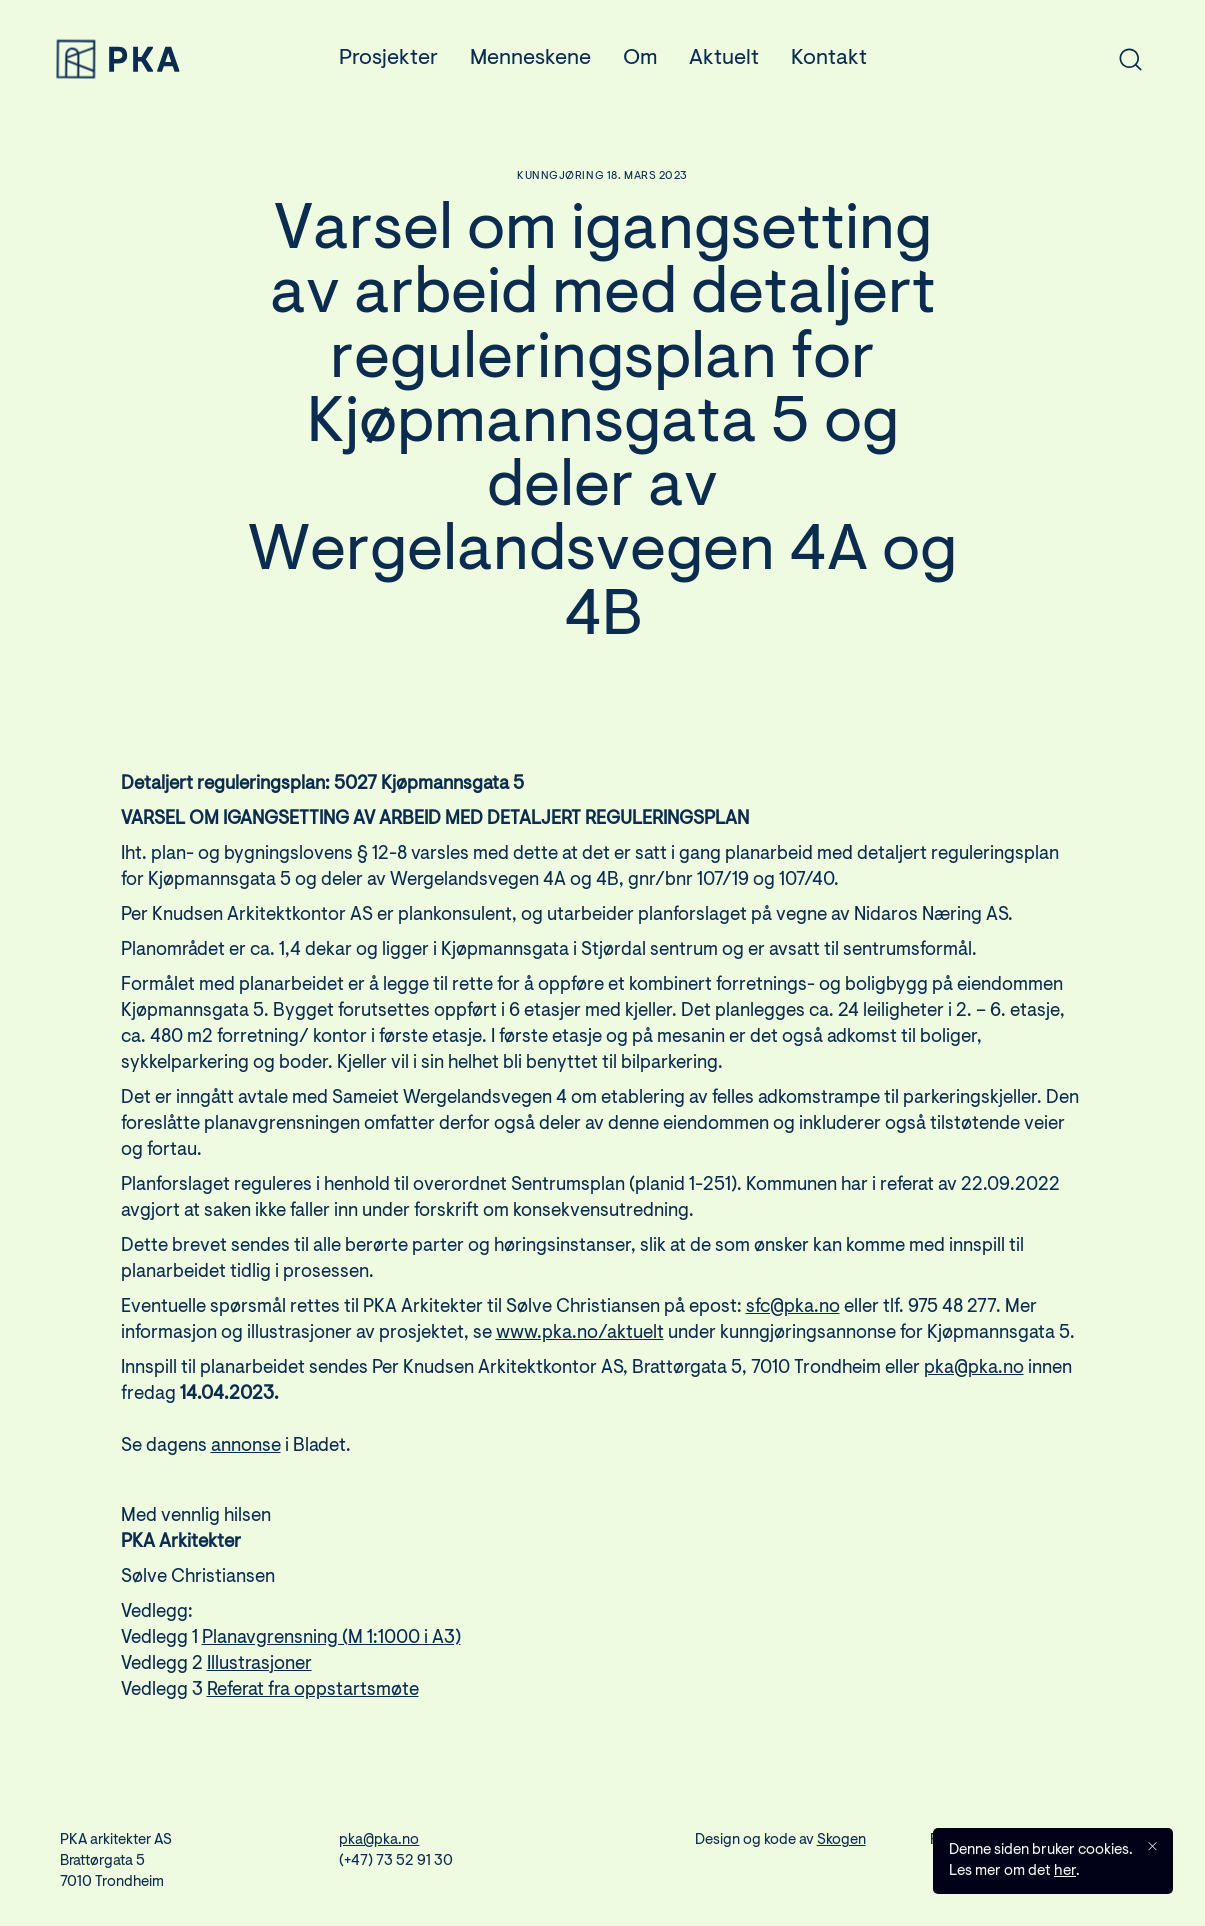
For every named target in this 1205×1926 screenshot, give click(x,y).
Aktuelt (724, 59)
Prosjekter (388, 59)
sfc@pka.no (793, 1323)
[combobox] (1008, 59)
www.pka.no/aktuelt (580, 1349)
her (1065, 1871)
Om (640, 59)
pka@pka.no (974, 1384)
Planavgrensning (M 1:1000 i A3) (331, 1654)
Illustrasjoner (259, 1680)
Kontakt (829, 59)
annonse (246, 1462)
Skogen (841, 1840)
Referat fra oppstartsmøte (313, 1706)
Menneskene (530, 59)
